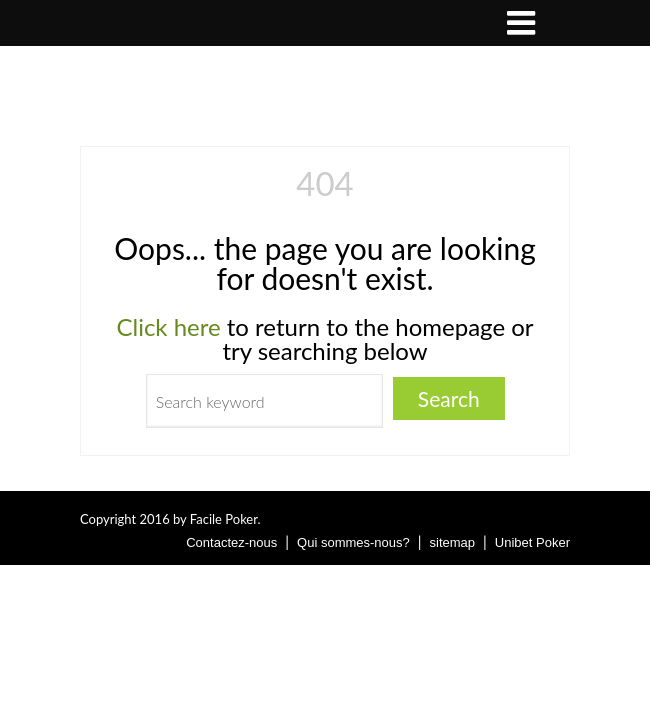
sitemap (453, 542)
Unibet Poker (532, 542)
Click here (168, 326)
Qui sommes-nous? (353, 542)
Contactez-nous (231, 542)
